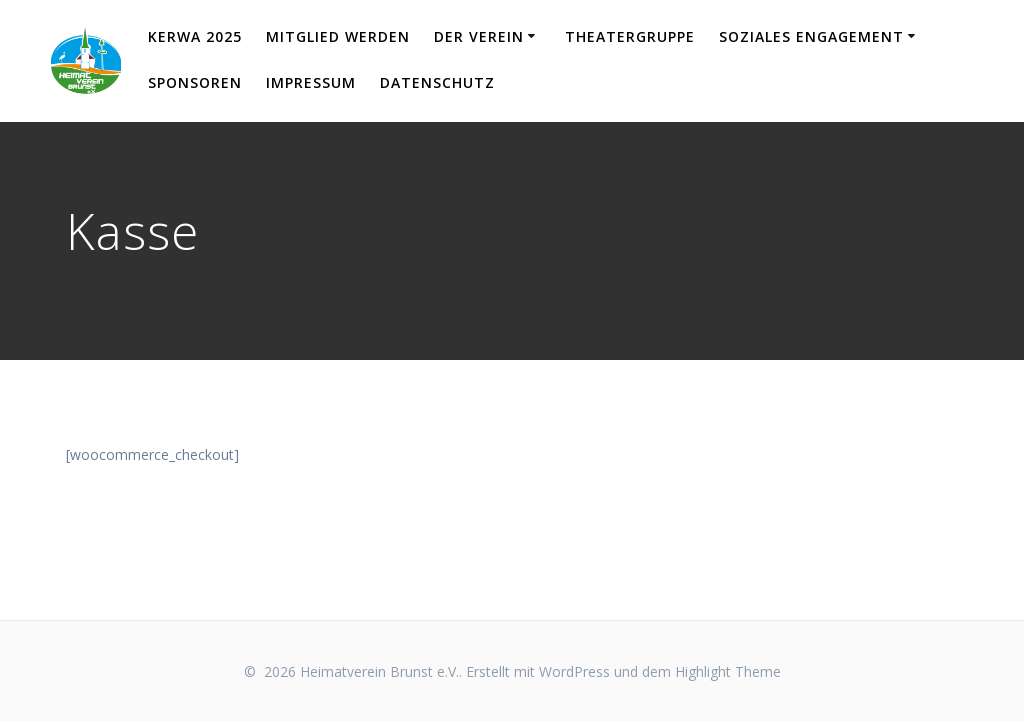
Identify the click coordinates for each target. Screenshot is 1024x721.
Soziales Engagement (811, 36)
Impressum (311, 82)
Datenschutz (437, 82)
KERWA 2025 (195, 36)
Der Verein (479, 36)
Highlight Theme (728, 671)
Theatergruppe (630, 36)
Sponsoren (195, 82)
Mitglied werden (338, 36)
